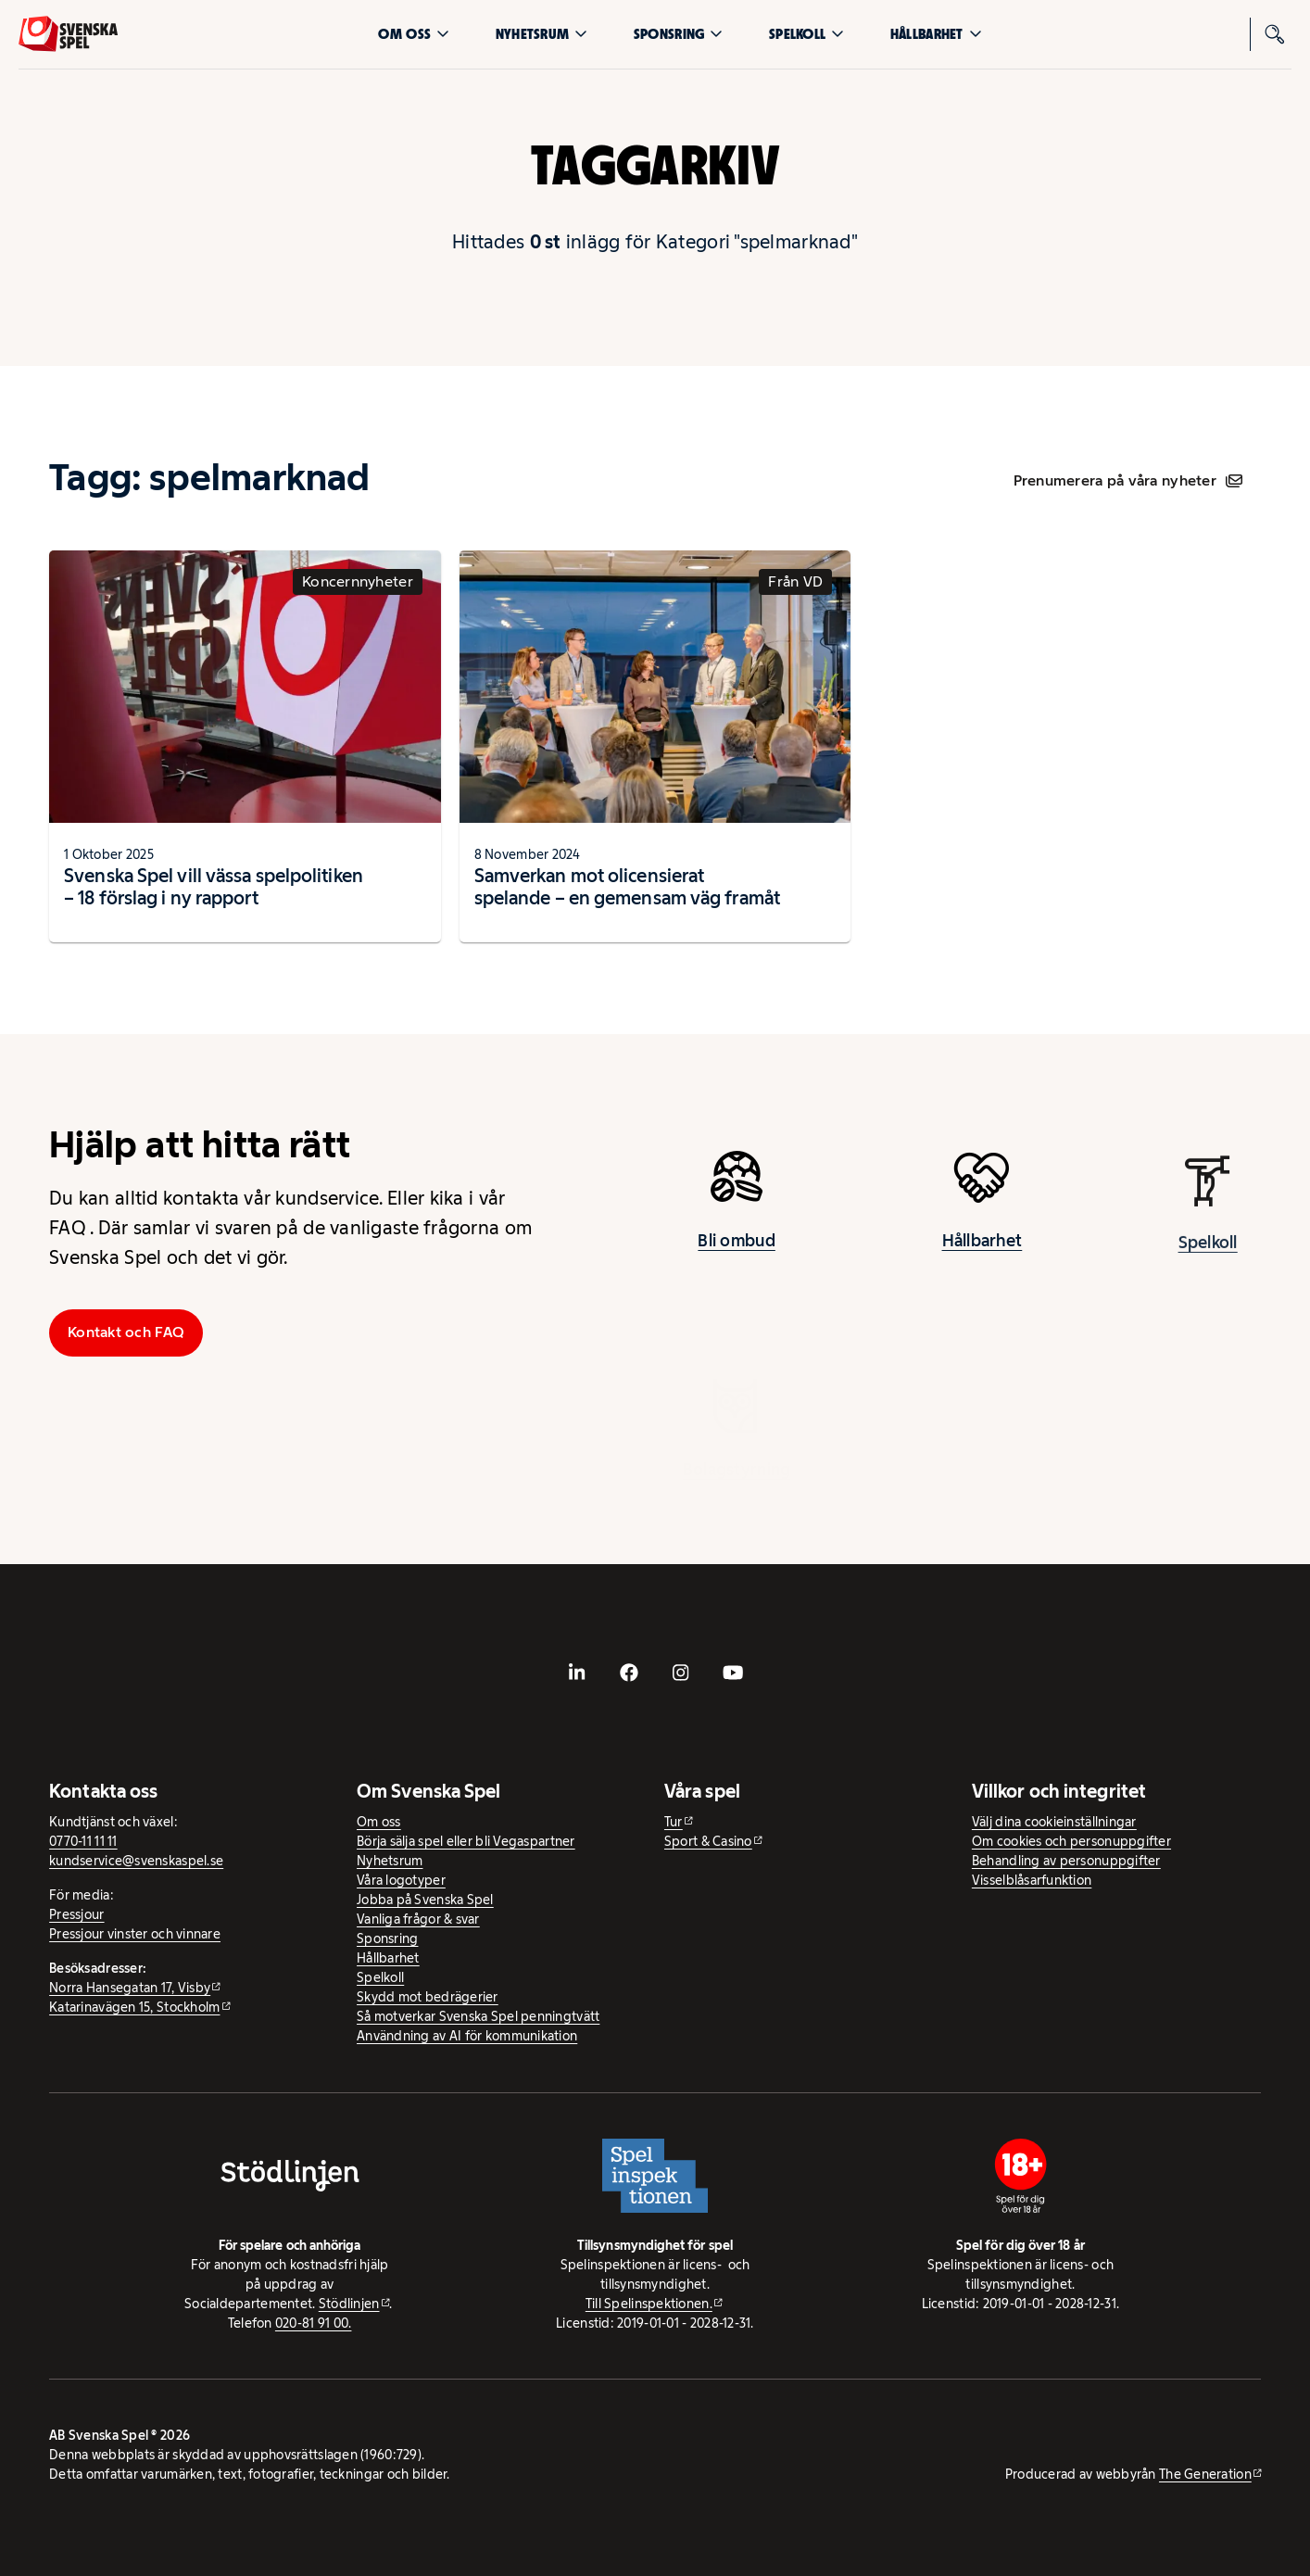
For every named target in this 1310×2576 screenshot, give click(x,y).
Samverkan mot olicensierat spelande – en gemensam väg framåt (627, 887)
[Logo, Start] (68, 34)
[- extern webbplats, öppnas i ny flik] (577, 1672)
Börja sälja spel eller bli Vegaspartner (466, 1841)
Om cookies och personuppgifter (1071, 1841)
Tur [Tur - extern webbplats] (673, 1821)
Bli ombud (736, 1254)
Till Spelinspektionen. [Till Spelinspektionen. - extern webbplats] (649, 2303)
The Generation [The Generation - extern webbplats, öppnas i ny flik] (1205, 2474)
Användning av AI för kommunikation (467, 2035)
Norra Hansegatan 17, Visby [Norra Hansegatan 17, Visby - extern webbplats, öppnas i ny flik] (129, 1987)
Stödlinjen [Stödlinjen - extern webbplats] (349, 2303)
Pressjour (76, 1914)
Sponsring (678, 34)
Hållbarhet (936, 34)
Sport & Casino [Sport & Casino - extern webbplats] (708, 1841)
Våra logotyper (401, 1880)
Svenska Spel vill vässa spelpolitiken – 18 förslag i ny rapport (213, 887)
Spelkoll (806, 34)
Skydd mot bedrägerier (427, 1997)
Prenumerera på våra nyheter (1128, 480)
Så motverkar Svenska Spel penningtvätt (478, 2016)
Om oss (413, 34)
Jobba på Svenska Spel (425, 1899)
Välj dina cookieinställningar (1054, 1821)
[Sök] (1274, 34)
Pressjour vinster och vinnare (134, 1934)
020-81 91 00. (313, 2323)
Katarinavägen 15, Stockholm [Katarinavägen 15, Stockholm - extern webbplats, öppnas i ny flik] (134, 2007)
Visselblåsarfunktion (1031, 1880)
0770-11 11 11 (83, 1841)
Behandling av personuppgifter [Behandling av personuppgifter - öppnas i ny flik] (1066, 1860)
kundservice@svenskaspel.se (136, 1860)
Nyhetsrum (541, 34)
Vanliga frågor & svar (418, 1919)
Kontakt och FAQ (126, 1332)
